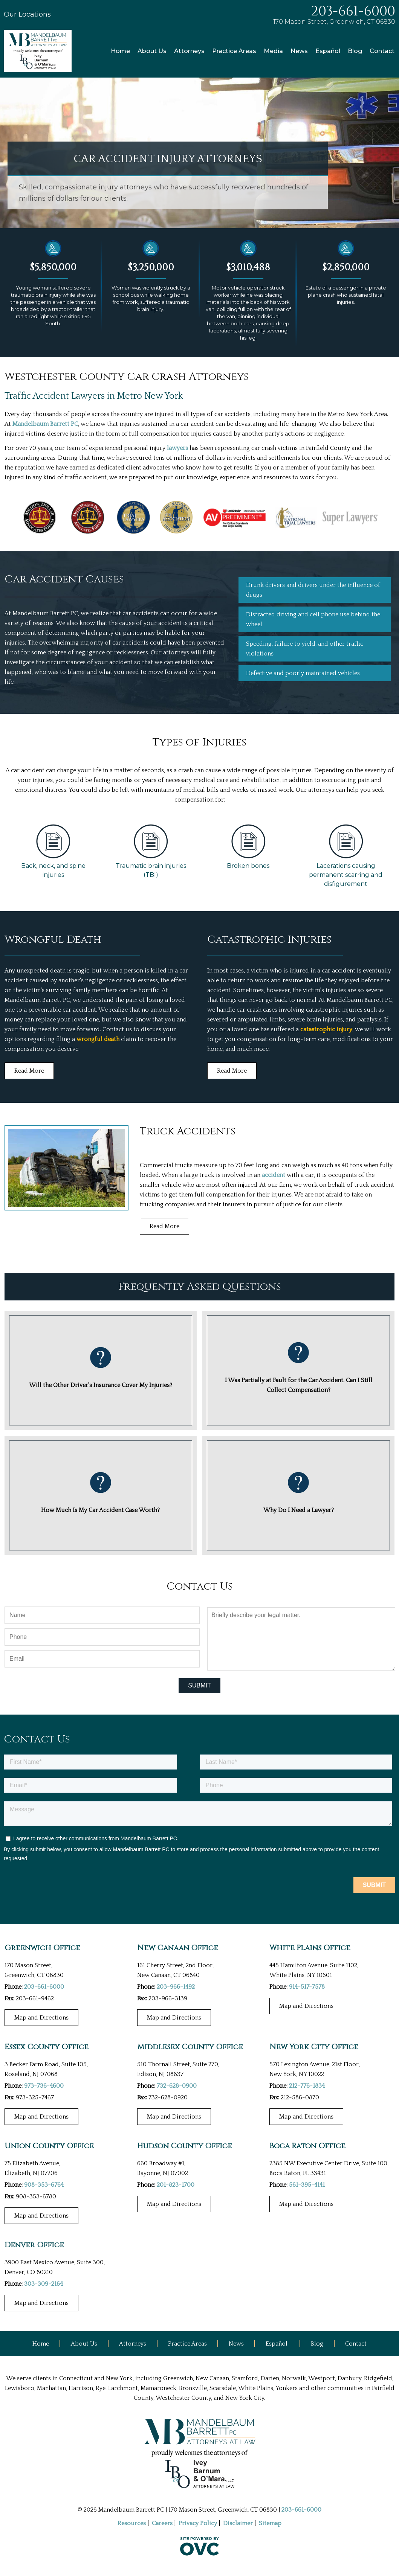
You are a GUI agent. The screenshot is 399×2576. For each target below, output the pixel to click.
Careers (162, 2523)
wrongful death (97, 1039)
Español (327, 51)
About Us (152, 51)
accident (273, 1175)
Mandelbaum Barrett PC (45, 424)
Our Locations (27, 14)
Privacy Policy (198, 2523)
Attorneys (189, 51)
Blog (355, 51)
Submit (199, 1685)
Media (273, 51)
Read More (29, 1070)
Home (120, 51)
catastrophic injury (326, 1029)
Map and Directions (41, 2017)
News (299, 51)
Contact (382, 51)
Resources (132, 2523)
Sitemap (270, 2523)
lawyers (177, 448)
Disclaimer (238, 2523)
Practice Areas (234, 51)
